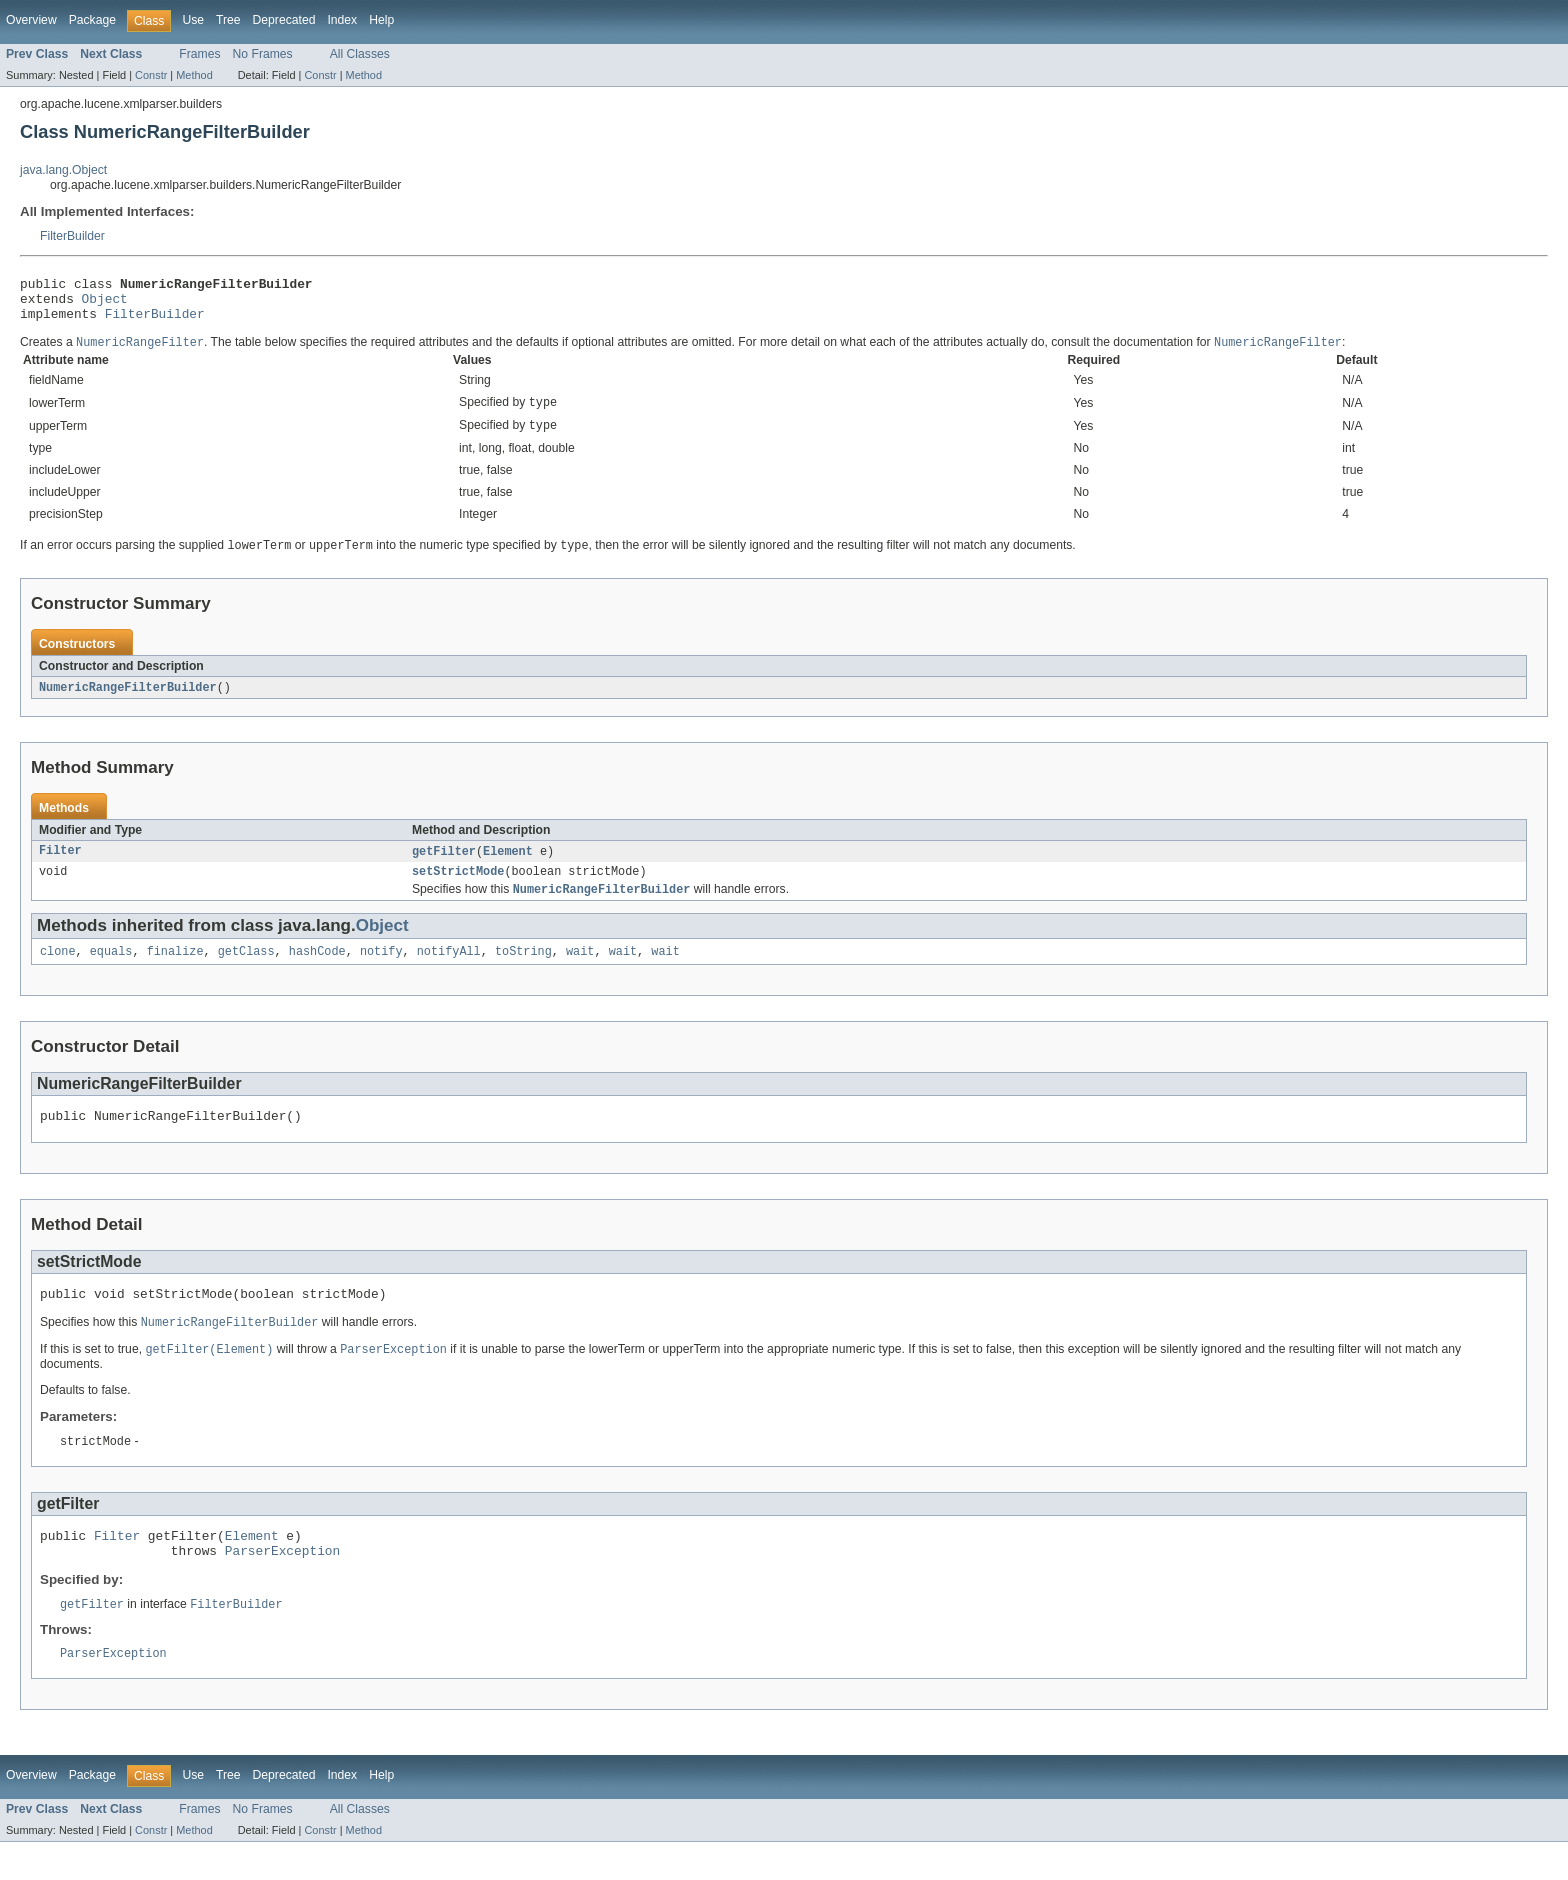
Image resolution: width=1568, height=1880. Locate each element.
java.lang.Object (63, 170)
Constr (151, 75)
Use (193, 20)
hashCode (317, 971)
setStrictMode (458, 888)
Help (381, 20)
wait (580, 971)
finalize (175, 971)
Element (508, 866)
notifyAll (449, 971)
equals (111, 971)
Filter (60, 866)
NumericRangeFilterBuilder (128, 701)
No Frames (263, 54)
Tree (228, 20)
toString (523, 971)
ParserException (282, 1585)
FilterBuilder (72, 236)
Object (105, 304)
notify (381, 971)
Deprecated (284, 20)
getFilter (444, 866)
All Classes (360, 54)
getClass (246, 971)
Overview (31, 20)
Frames (199, 54)
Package (92, 20)
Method (194, 75)
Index (342, 20)
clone (58, 971)
